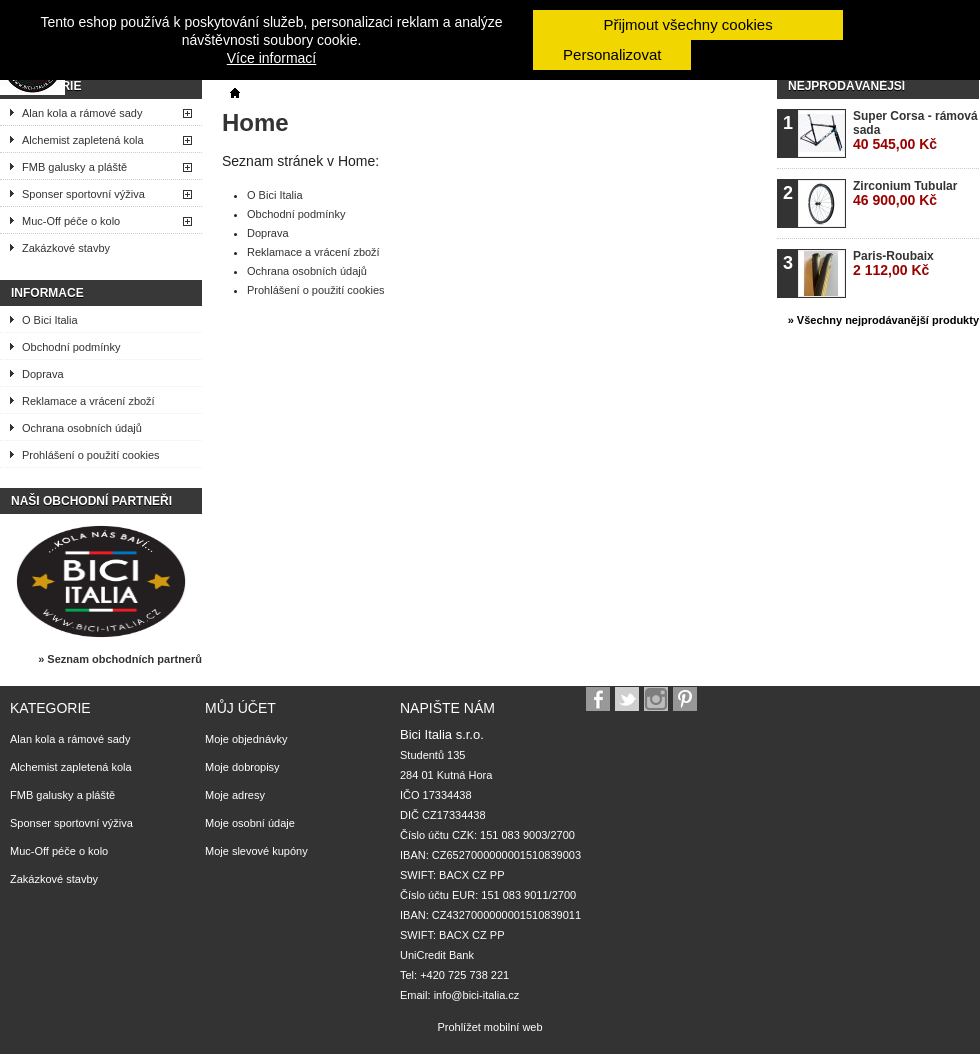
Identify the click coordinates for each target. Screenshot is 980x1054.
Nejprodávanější (846, 86)
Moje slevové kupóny (256, 851)
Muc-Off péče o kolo (71, 221)
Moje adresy (235, 795)
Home (255, 122)
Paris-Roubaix (893, 263)
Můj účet (240, 708)
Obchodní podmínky (71, 347)
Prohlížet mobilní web (489, 1027)
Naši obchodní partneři (91, 501)
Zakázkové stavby (66, 248)
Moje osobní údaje (250, 823)
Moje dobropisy (242, 767)
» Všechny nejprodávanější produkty (883, 320)
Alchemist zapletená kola (83, 140)
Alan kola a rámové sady (82, 113)
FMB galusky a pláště (74, 167)
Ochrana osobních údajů (82, 428)
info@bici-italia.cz (477, 995)
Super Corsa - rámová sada (915, 130)
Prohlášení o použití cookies (91, 455)
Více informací (271, 58)
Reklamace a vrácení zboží (88, 401)
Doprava (43, 374)
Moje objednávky (246, 739)
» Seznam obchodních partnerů (120, 659)
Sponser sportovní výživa (83, 194)
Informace (47, 293)
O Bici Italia (50, 320)
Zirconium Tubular (905, 193)
